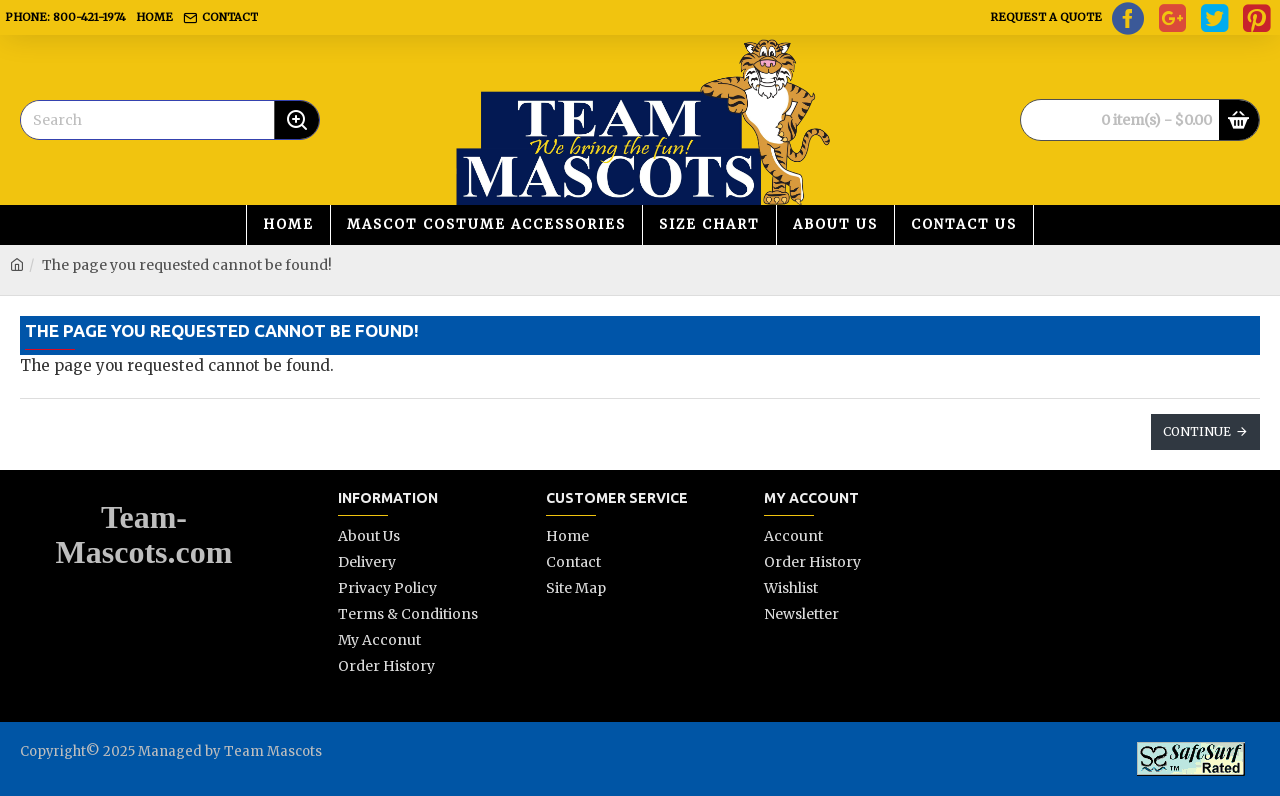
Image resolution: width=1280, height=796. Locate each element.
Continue (1197, 431)
